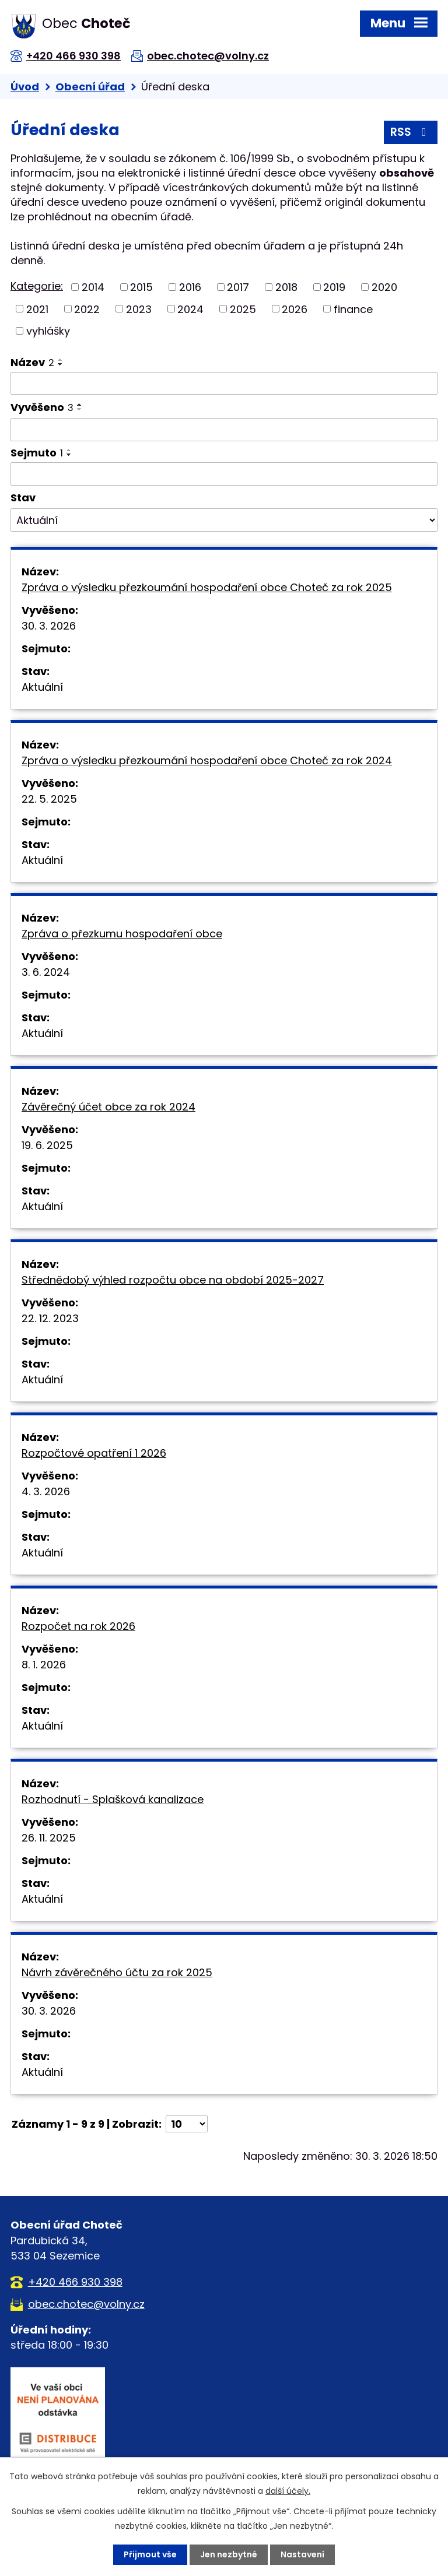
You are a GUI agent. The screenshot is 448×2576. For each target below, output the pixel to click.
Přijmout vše (150, 2554)
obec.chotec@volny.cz (208, 55)
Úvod (24, 86)
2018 (286, 287)
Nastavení (302, 2554)
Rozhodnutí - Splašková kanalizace (113, 1799)
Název (32, 362)
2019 (334, 287)
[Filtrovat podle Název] (224, 383)
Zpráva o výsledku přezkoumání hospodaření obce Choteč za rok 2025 (207, 587)
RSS (410, 132)
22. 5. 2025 (49, 799)
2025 (243, 308)
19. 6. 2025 (47, 1145)
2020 (384, 287)
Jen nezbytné (228, 2554)
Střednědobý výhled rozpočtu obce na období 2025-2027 (173, 1280)
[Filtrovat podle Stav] (224, 520)
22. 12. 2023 (50, 1318)
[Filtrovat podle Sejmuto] (224, 474)
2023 (139, 308)
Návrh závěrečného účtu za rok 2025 (117, 1972)
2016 (190, 287)
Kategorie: (36, 286)
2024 (190, 308)
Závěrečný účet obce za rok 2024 (108, 1106)
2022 (87, 308)
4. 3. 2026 (46, 1491)
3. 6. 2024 (46, 972)
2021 (37, 308)
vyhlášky (48, 331)
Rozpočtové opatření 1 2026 (94, 1453)
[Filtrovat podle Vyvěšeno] (224, 429)
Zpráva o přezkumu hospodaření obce (122, 933)
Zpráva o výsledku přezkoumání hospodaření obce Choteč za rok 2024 (207, 760)
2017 (238, 287)
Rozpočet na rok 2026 (78, 1626)
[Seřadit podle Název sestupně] (60, 364)
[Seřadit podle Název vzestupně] (60, 359)
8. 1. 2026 (44, 1664)
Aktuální (42, 687)
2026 (294, 308)
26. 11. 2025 (49, 1837)
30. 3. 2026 (49, 625)
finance (353, 308)
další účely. (287, 2491)
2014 (93, 287)
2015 (141, 287)
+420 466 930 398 (73, 55)
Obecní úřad (90, 86)
